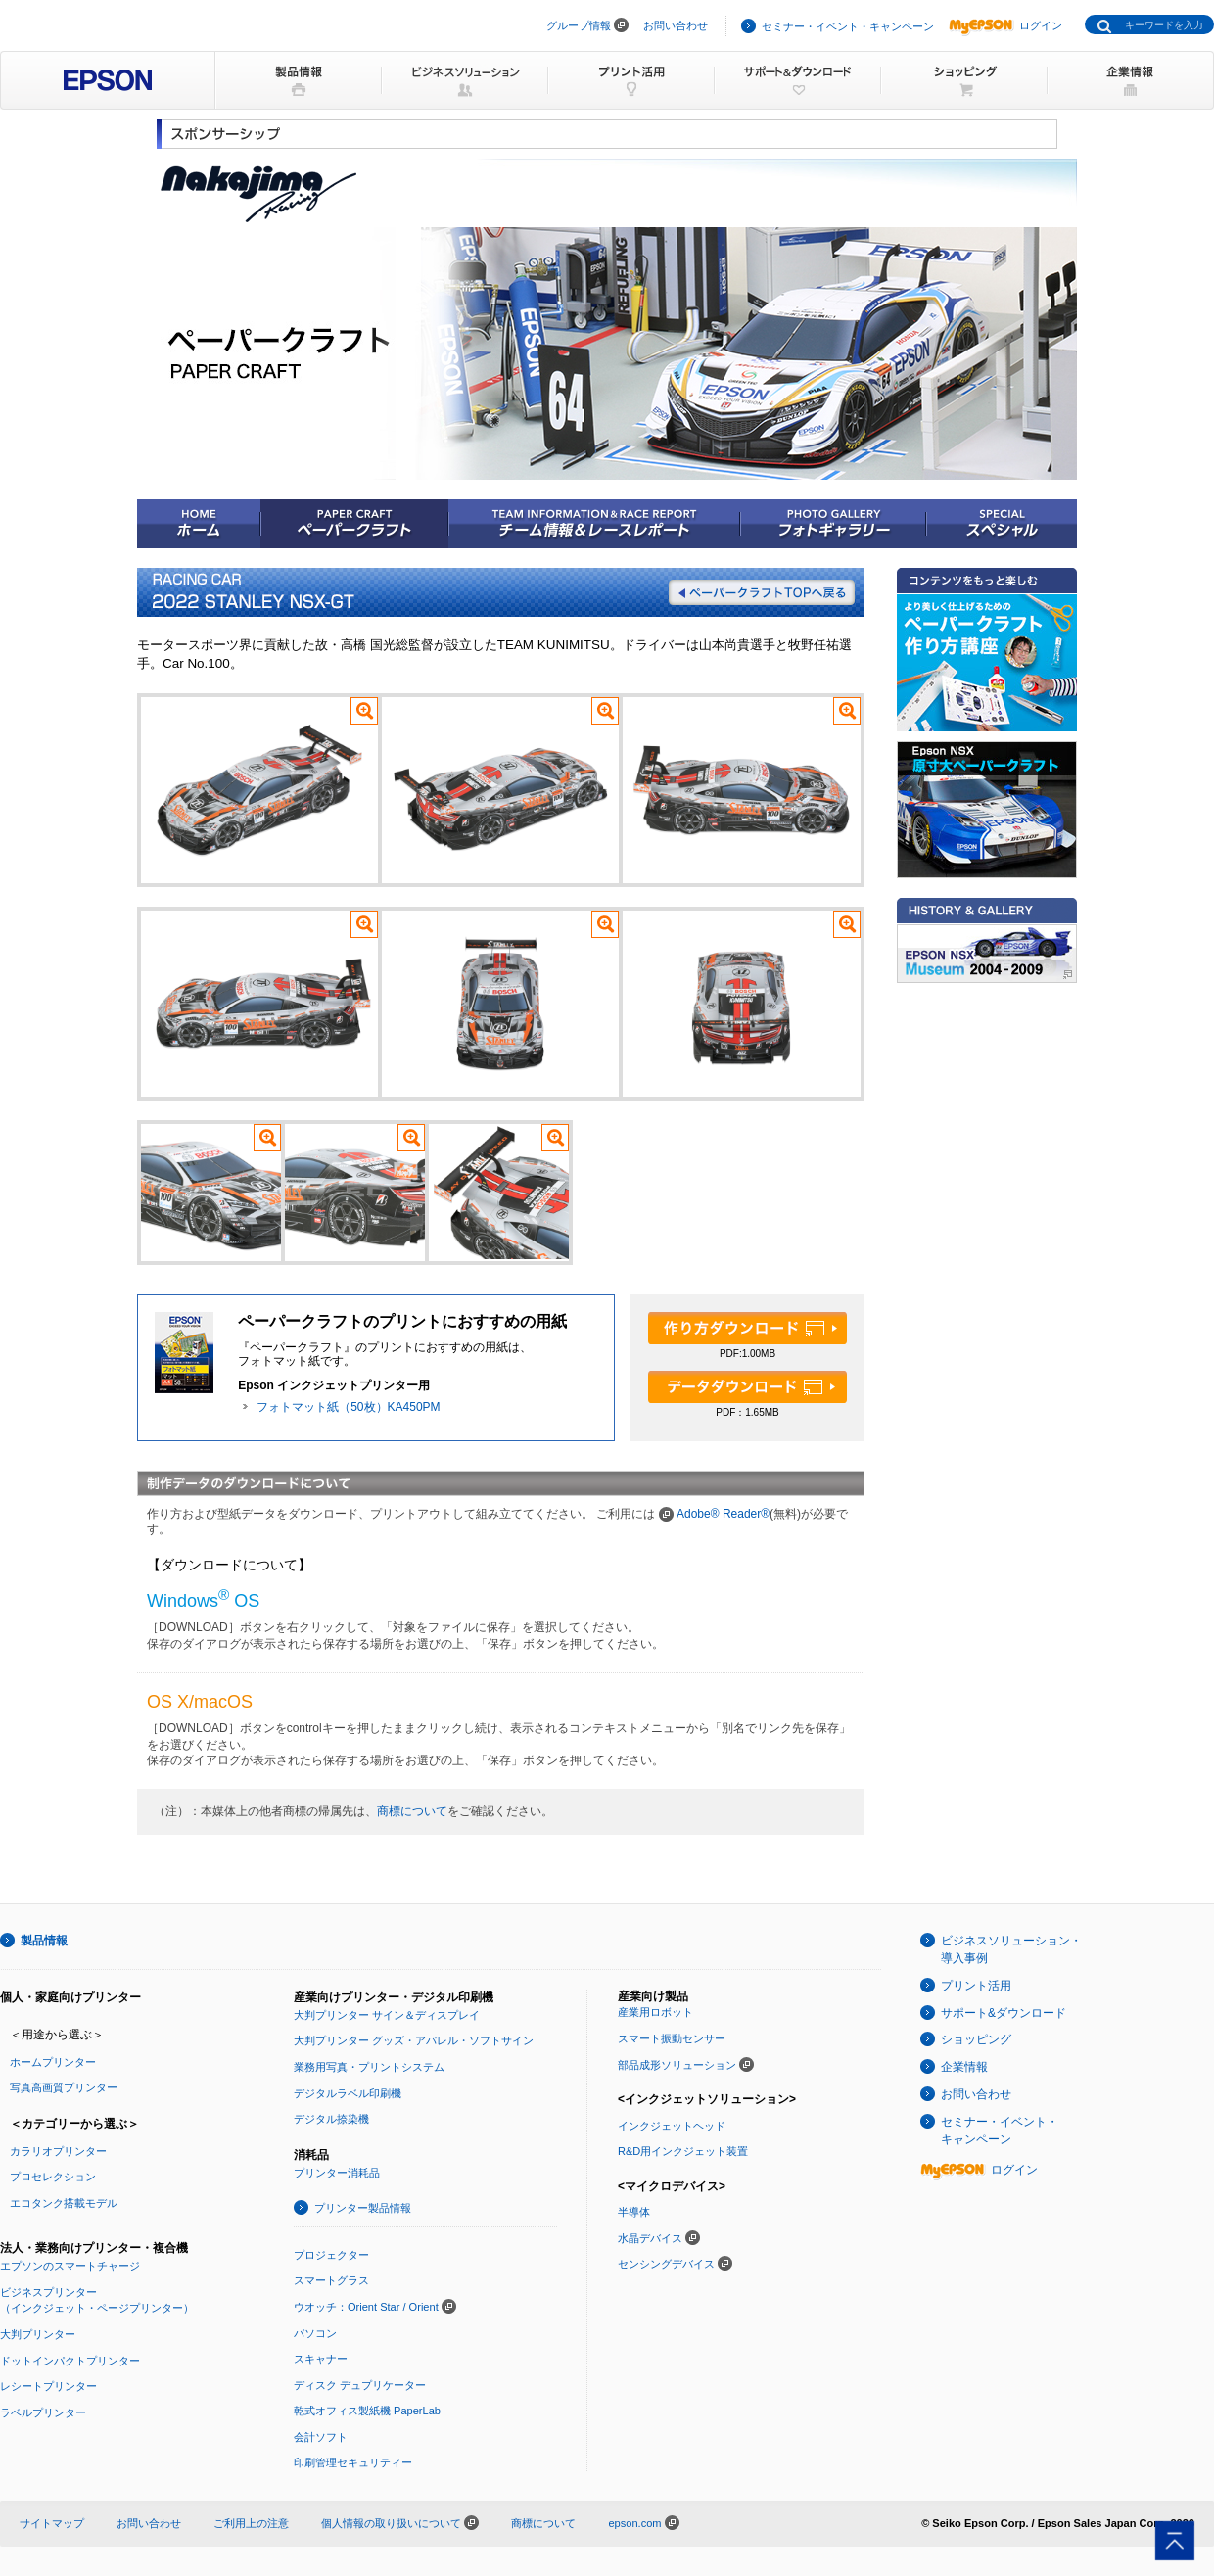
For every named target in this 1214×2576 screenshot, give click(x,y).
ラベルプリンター (43, 2412)
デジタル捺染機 (331, 2119)
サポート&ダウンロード (1003, 2013)
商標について (412, 1811)
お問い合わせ (675, 25)
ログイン (1005, 25)
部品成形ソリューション (677, 2065)
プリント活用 (976, 1985)
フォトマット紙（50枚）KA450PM (348, 1407)
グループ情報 (578, 25)
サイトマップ (52, 2523)
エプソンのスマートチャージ (70, 2266)
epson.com (634, 2523)
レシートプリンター (48, 2386)
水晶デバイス (650, 2238)
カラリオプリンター (58, 2151)
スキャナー (321, 2359)
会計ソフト (321, 2437)
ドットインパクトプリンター (70, 2360)
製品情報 (44, 1940)
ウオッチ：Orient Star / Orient (366, 2307)
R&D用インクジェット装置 (683, 2151)
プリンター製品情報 (362, 2208)
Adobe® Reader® (723, 1514)
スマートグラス (331, 2280)
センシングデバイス (666, 2264)
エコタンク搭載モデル (63, 2203)
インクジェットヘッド (671, 2125)
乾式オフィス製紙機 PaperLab (367, 2410)
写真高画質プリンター (63, 2087)
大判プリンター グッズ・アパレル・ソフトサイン (414, 2040)
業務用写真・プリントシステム (369, 2067)
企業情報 (964, 2067)
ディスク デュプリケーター (360, 2385)
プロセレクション (53, 2176)
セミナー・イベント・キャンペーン (848, 26)
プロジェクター (331, 2255)
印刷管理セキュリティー (353, 2462)
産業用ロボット (655, 2012)
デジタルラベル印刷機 (347, 2093)
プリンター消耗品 (337, 2172)
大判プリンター (37, 2334)
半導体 (634, 2212)
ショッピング (976, 2039)
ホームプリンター (53, 2062)
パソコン (315, 2333)
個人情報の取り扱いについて (400, 2523)
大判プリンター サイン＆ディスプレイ (387, 2015)
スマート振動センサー (671, 2038)
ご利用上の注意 (251, 2523)
